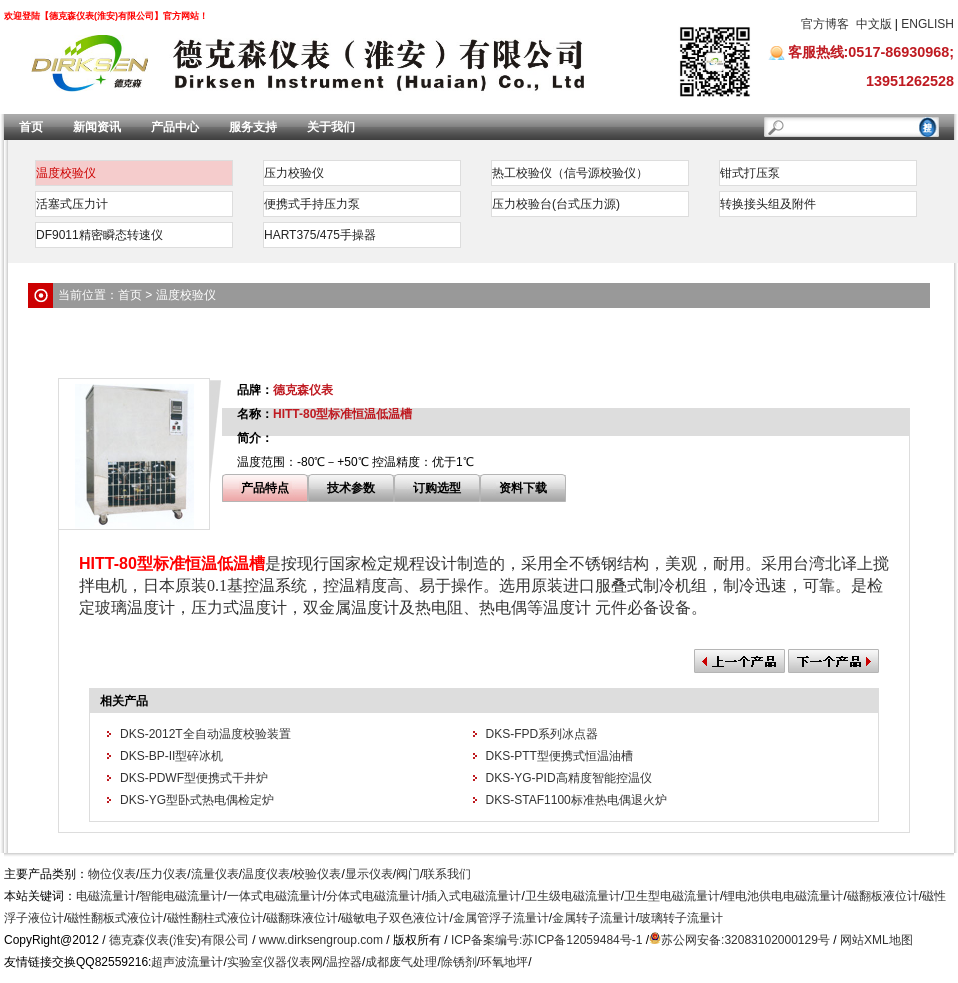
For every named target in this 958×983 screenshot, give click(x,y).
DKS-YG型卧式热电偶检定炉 (197, 800)
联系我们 (447, 874)
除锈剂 (459, 962)
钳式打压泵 (750, 173)
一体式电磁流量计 (275, 896)
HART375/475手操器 (320, 235)
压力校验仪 (294, 173)
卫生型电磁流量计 (672, 896)
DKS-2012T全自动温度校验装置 (205, 734)
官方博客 (825, 24)
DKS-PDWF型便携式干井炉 (194, 778)
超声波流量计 (187, 962)
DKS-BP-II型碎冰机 (171, 756)
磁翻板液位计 (883, 896)
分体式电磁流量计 (374, 896)
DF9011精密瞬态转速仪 (99, 235)
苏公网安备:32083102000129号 (745, 940)
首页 (31, 127)
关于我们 (331, 127)
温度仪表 (266, 874)
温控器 (344, 962)
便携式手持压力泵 (312, 204)
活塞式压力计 (72, 204)
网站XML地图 (876, 940)
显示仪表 (369, 874)
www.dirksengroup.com (321, 940)
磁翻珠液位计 (302, 918)
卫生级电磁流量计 (573, 896)
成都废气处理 (401, 962)
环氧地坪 (504, 962)
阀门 (408, 874)
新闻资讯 (97, 127)
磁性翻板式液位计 (115, 918)
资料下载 (523, 488)
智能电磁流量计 (181, 896)
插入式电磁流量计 (473, 896)
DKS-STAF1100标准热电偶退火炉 (576, 800)
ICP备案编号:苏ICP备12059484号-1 (546, 940)
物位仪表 (112, 874)
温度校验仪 (66, 173)
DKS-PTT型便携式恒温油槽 (559, 756)
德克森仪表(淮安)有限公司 (179, 940)
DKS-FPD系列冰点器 (542, 734)
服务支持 (253, 127)
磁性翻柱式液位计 (215, 918)
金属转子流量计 (594, 918)
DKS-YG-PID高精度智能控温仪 (569, 778)
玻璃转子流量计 (681, 918)
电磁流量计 (106, 896)
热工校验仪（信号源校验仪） (570, 173)
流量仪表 (215, 874)
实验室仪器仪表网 (275, 962)
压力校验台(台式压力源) (556, 204)
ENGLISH (927, 24)
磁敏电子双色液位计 (395, 918)
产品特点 (265, 488)
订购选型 (437, 488)
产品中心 (175, 127)
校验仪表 (317, 874)
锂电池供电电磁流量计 (783, 896)
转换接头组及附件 (768, 204)
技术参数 (351, 488)
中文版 (874, 24)
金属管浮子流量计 (501, 918)
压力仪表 (163, 874)
